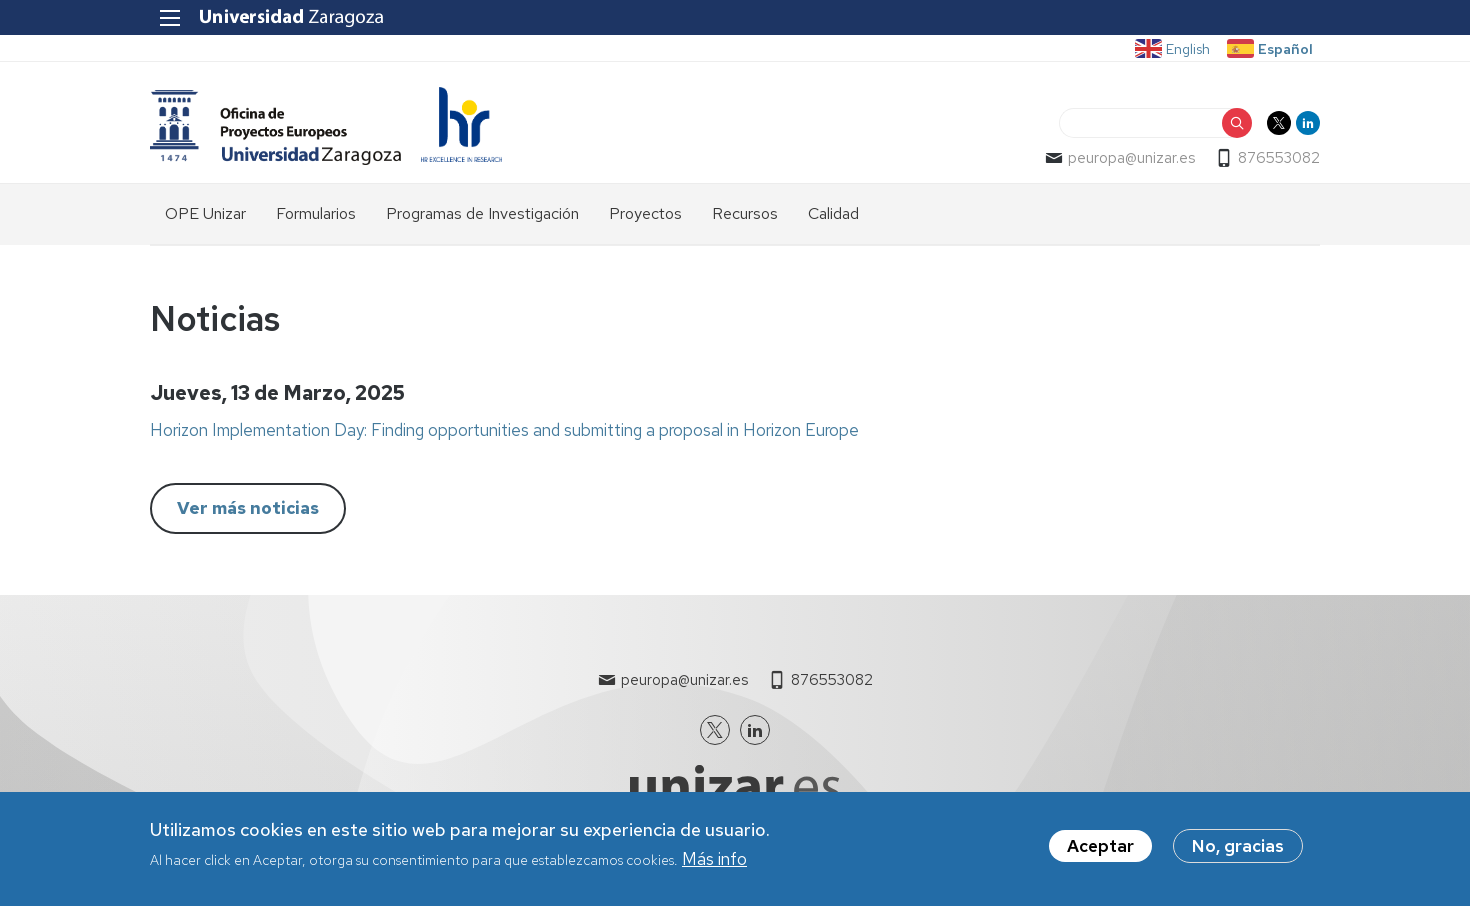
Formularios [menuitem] (316, 213)
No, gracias (1238, 849)
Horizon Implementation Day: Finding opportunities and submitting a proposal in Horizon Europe (504, 430)
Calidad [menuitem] (833, 213)
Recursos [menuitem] (745, 213)
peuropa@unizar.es (1131, 158)
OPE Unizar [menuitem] (205, 213)
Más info (714, 862)
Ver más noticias (248, 508)
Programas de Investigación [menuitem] (482, 213)
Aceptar (1100, 849)
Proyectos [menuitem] (645, 213)
